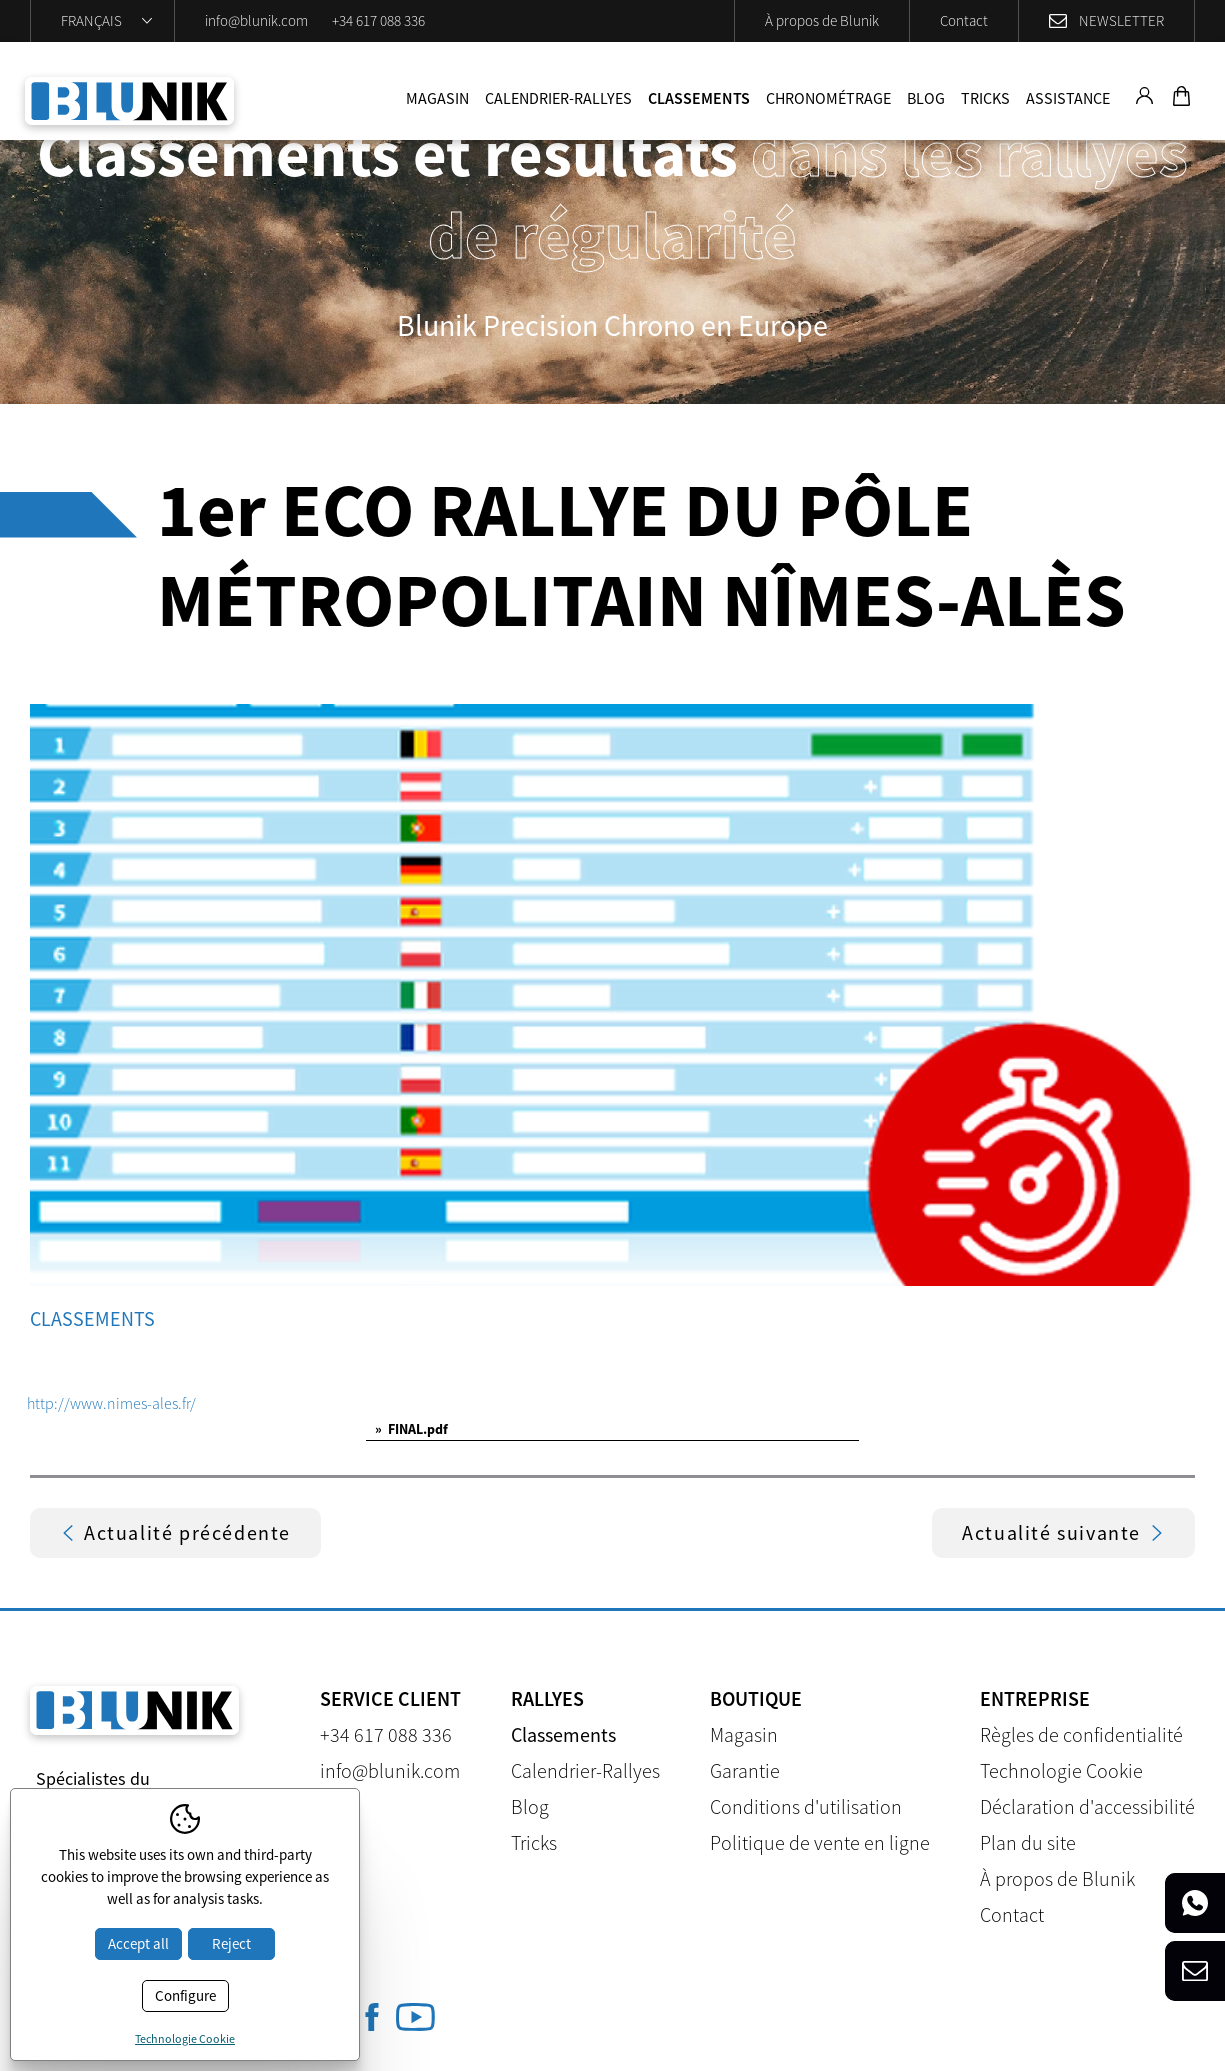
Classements (699, 98)
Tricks (985, 98)
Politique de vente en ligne (820, 1842)
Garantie (745, 1770)
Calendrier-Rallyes (558, 98)
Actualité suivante (1063, 1532)
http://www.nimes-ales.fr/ (111, 1403)
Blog (926, 98)
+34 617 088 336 (378, 20)
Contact (964, 20)
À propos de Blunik (822, 20)
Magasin (437, 98)
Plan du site (1028, 1842)
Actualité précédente (175, 1532)
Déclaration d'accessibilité (1087, 1806)
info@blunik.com (256, 20)
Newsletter (1121, 20)
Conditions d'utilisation (806, 1806)
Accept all (138, 1943)
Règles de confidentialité (1081, 1734)
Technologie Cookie (1061, 1770)
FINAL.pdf (411, 1429)
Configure (185, 1995)
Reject (231, 1943)
